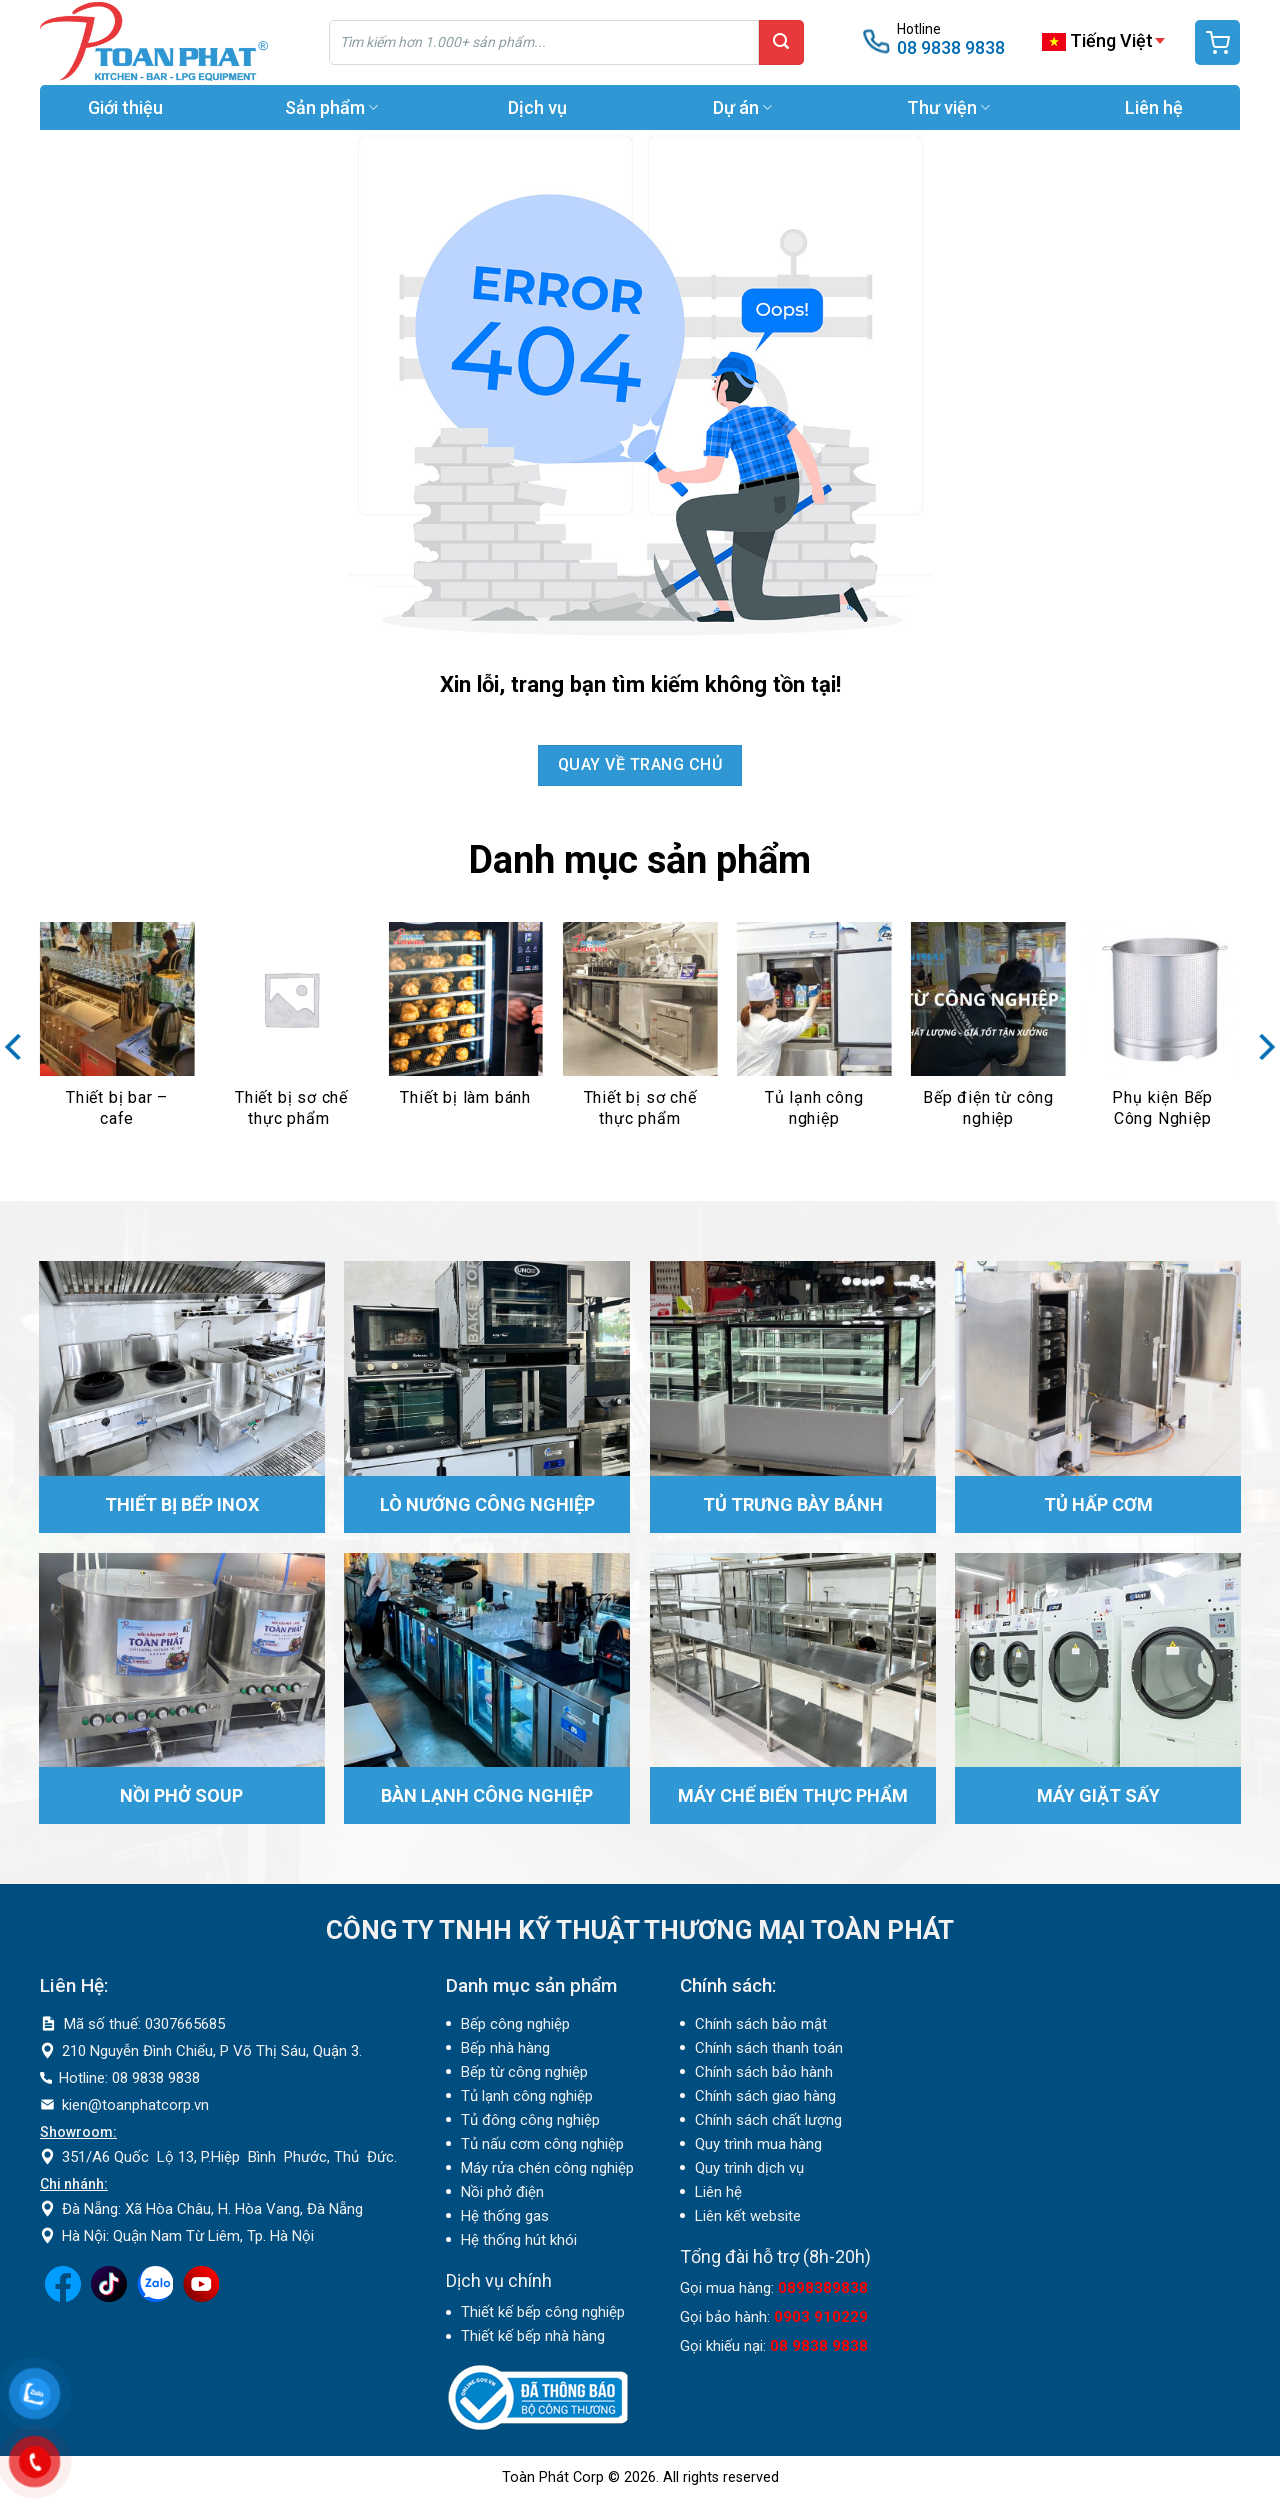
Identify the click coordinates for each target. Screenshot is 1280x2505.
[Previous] (19, 1047)
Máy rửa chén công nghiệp (547, 2168)
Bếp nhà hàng (505, 2048)
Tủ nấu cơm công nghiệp (542, 2144)
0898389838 (823, 2288)
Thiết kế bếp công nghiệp (543, 2312)
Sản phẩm (331, 107)
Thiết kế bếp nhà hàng (533, 2336)
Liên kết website (748, 2216)
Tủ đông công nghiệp (530, 2120)
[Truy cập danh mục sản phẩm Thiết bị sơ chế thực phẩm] (291, 1037)
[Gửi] (781, 42)
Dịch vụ (537, 107)
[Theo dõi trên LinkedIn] (155, 2297)
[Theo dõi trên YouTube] (201, 2297)
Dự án (742, 107)
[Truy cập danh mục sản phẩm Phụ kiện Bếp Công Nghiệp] (1162, 1037)
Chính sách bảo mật (761, 2024)
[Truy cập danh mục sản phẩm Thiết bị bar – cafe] (117, 1037)
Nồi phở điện (502, 2192)
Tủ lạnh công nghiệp (527, 2096)
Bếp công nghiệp (515, 2024)
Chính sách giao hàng (765, 2096)
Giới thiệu (125, 107)
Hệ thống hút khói (519, 2240)
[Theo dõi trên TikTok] (109, 2297)
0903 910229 (821, 2317)
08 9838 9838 (951, 47)
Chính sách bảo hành (764, 2072)
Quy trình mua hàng (758, 2144)
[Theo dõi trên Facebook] (63, 2297)
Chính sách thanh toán (769, 2048)
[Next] (1261, 1047)
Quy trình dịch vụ (749, 2168)
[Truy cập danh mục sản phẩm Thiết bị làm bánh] (465, 1037)
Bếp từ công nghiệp (524, 2072)
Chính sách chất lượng (768, 2120)
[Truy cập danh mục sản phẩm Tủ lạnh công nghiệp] (814, 1037)
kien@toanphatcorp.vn (135, 2105)
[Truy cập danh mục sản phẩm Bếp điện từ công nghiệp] (988, 1037)
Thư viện (948, 107)
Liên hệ (1154, 107)
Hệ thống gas (505, 2216)
